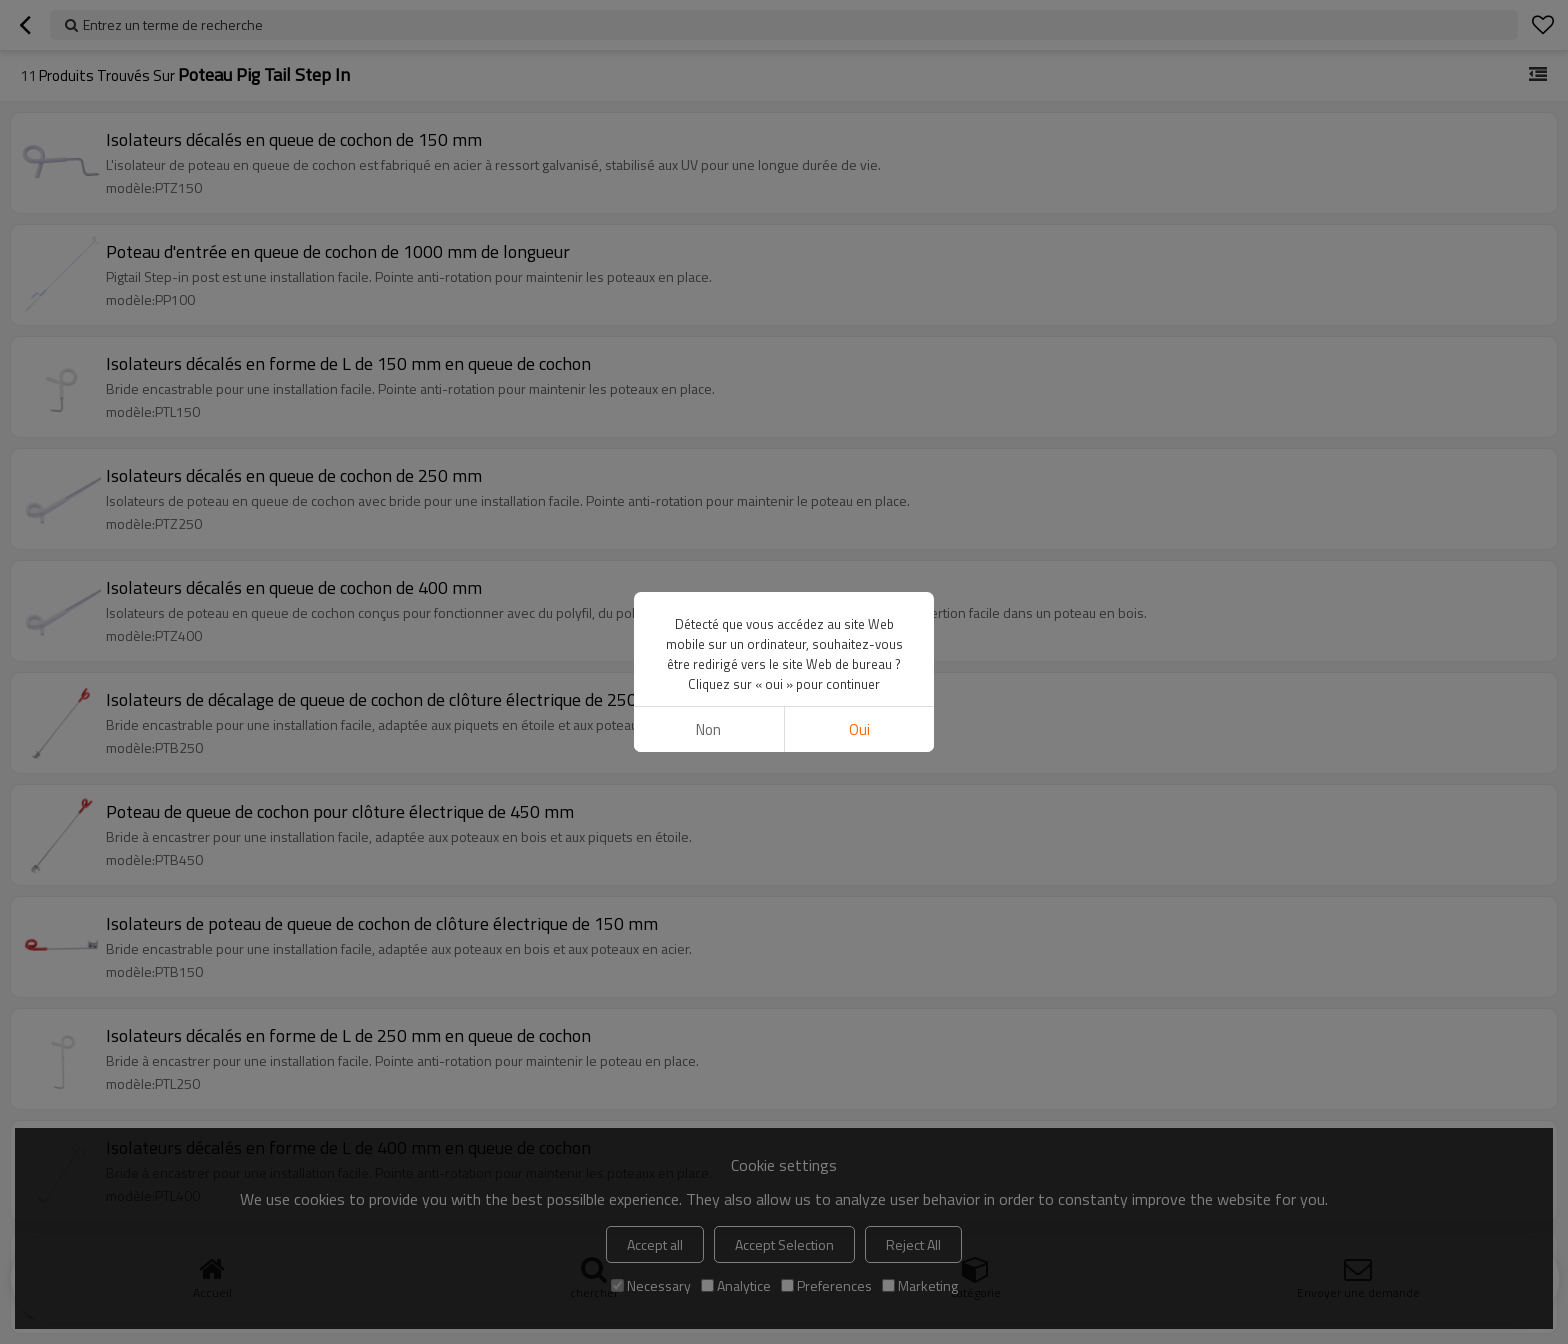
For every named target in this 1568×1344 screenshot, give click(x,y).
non (708, 729)
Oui (859, 729)
